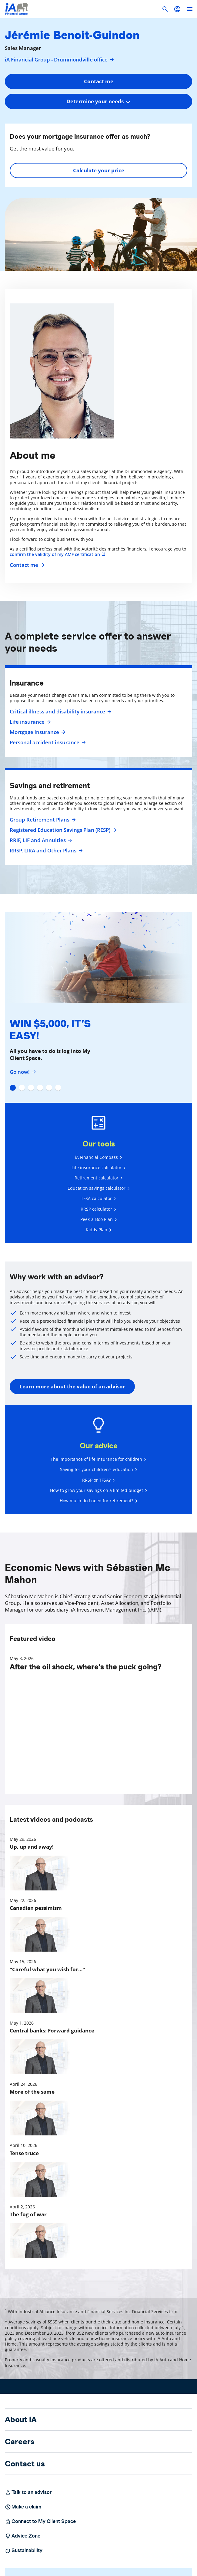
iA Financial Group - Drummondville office (60, 59)
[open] (189, 9)
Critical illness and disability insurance (60, 711)
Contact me (26, 565)
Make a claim (23, 2507)
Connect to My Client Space (40, 2521)
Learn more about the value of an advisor (72, 1386)
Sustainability (23, 2551)
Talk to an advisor (28, 2492)
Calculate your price (98, 170)
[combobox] (98, 101)
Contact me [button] (98, 81)
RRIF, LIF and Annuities (40, 840)
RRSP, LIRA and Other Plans (45, 850)
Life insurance (29, 722)
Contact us (25, 2463)
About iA (21, 2419)
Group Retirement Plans (42, 819)
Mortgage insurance (37, 732)
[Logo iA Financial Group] (16, 9)
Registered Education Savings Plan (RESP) (62, 830)
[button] (177, 9)
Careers (20, 2441)
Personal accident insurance (47, 742)
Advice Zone (22, 2536)
